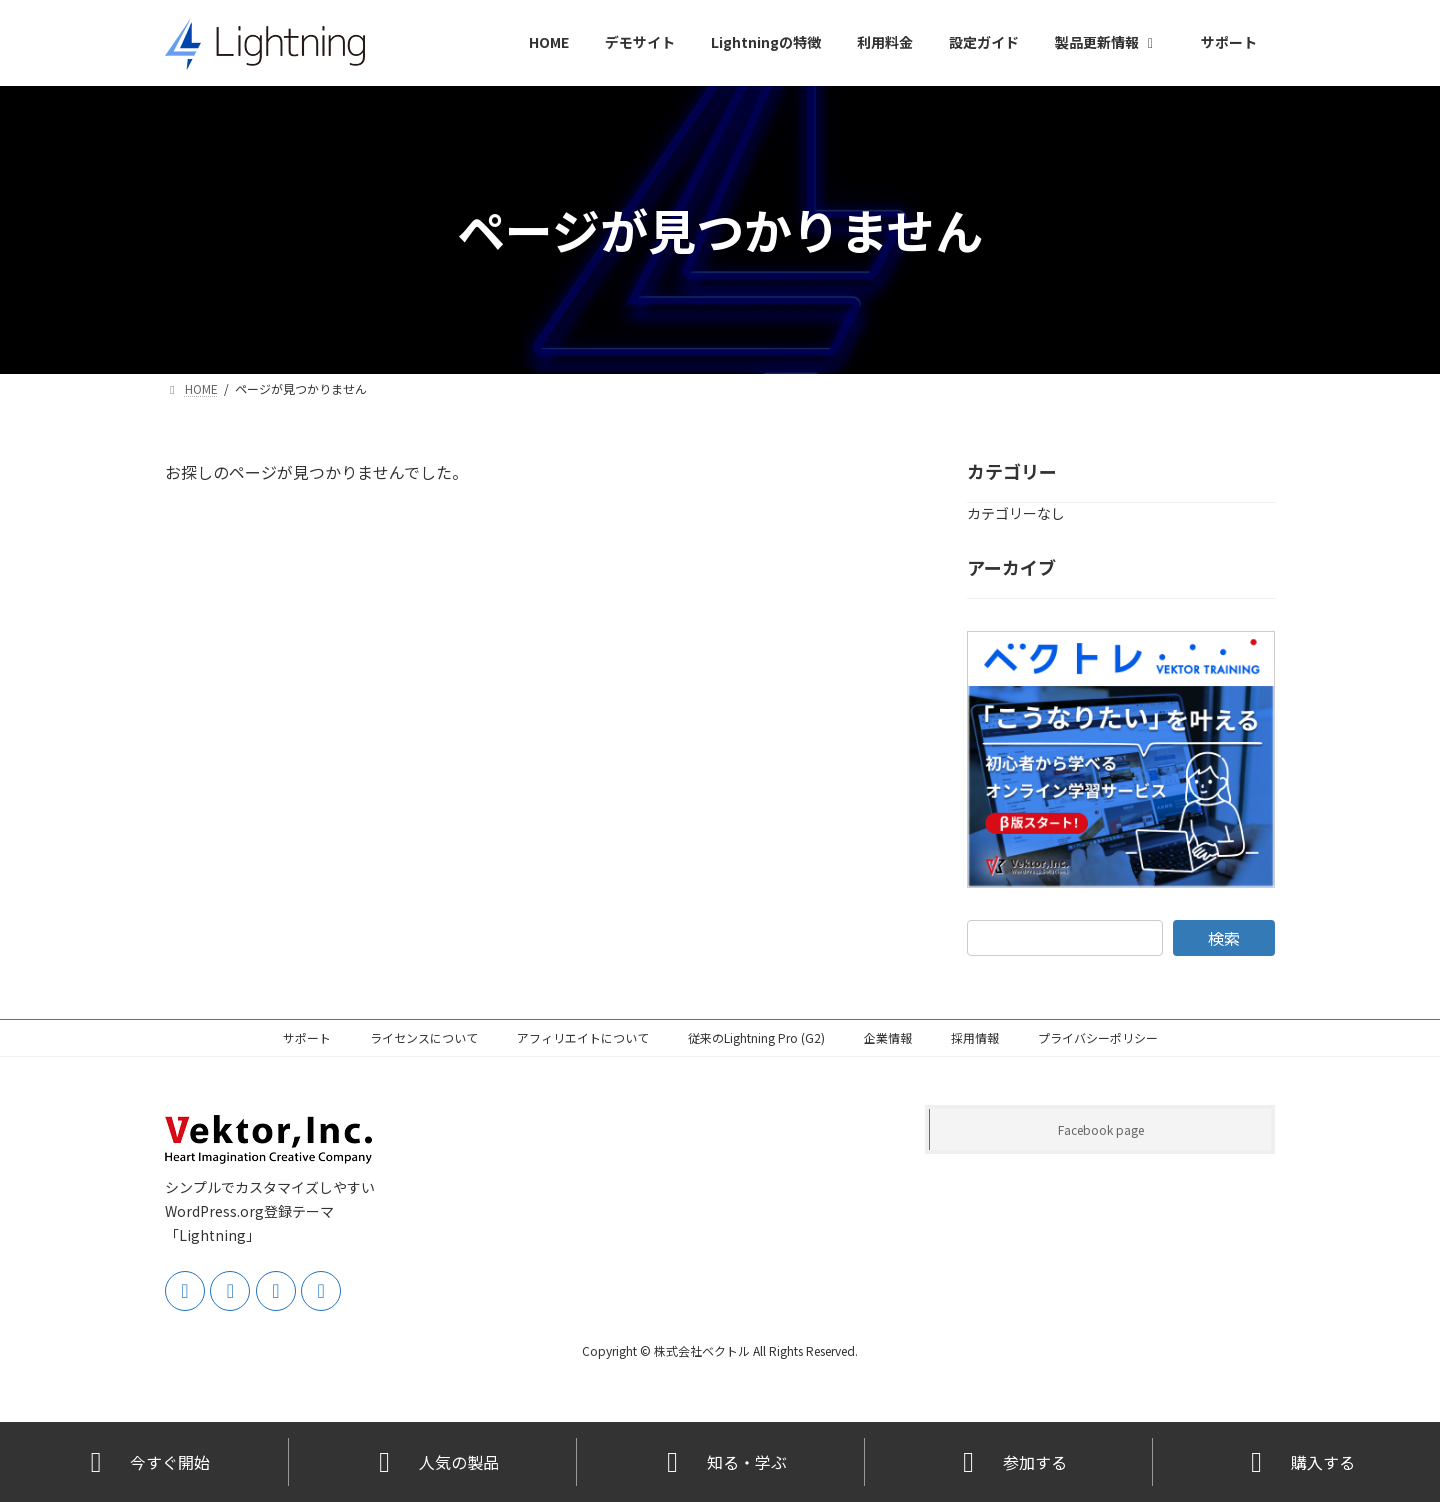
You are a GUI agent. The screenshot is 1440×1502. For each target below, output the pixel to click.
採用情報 (975, 1037)
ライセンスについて (424, 1037)
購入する (1297, 1462)
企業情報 (888, 1037)
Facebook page (1101, 1129)
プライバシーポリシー (1098, 1037)
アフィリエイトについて (583, 1037)
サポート (307, 1037)
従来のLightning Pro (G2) (756, 1037)
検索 (1224, 937)
